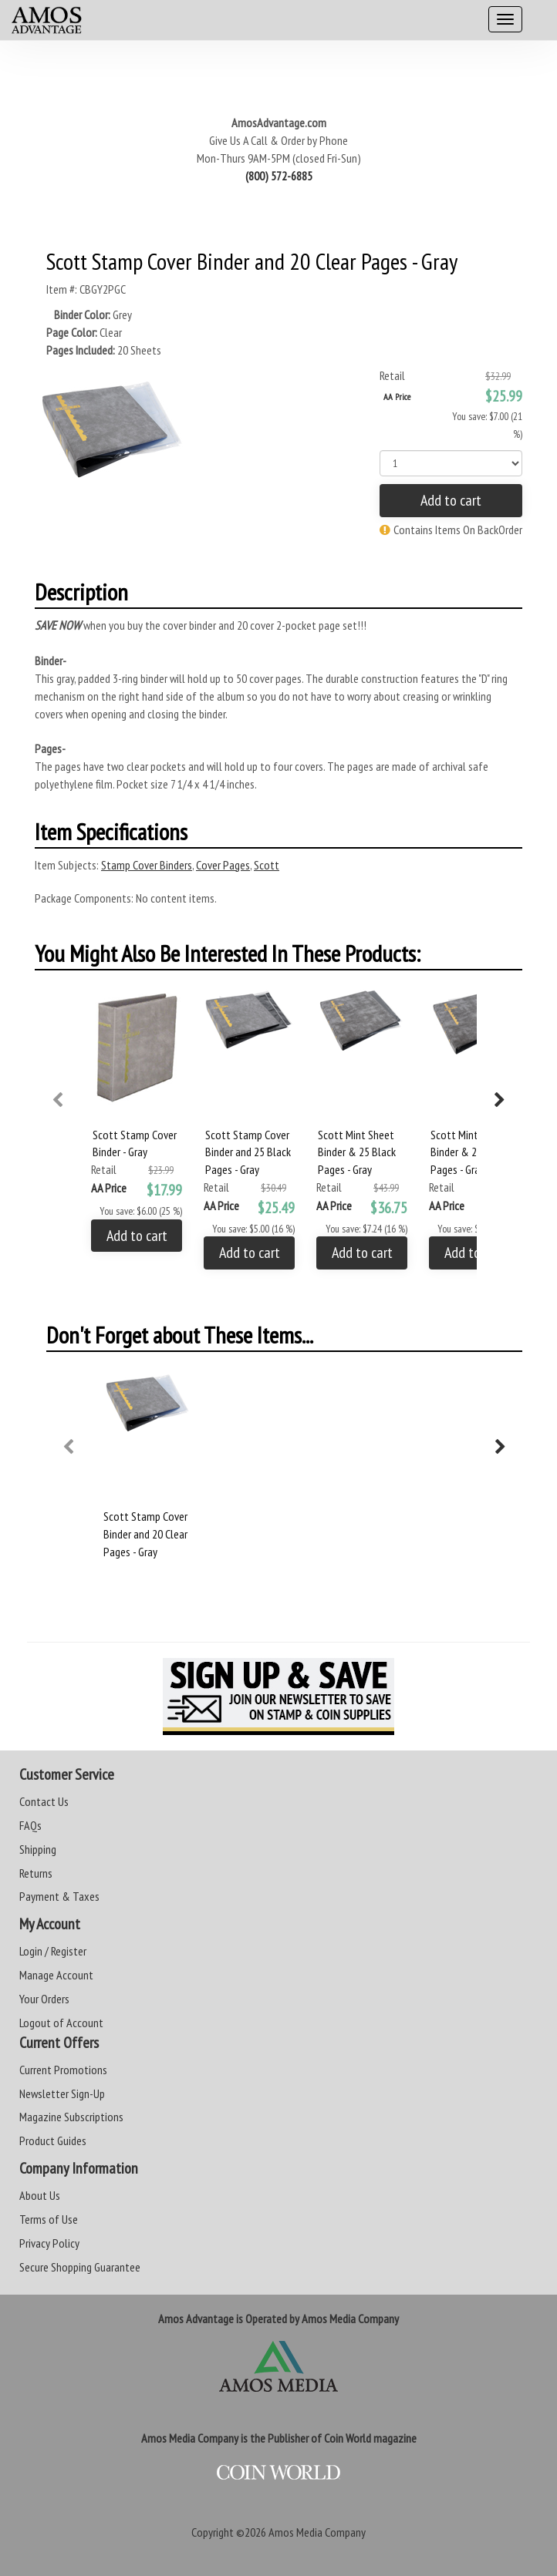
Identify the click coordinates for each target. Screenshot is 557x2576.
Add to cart (450, 500)
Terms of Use (48, 2219)
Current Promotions (63, 2069)
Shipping (37, 1849)
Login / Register (52, 1951)
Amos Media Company (317, 2532)
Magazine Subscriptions (71, 2116)
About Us (39, 2195)
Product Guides (52, 2140)
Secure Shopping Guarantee (79, 2267)
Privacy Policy (49, 2243)
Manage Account (56, 1974)
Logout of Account (61, 2022)
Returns (35, 1873)
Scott (266, 865)
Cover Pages (223, 865)
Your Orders (44, 1998)
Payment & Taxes (59, 1896)
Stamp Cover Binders (146, 865)
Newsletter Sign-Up (62, 2093)
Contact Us (44, 1801)
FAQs (30, 1825)
